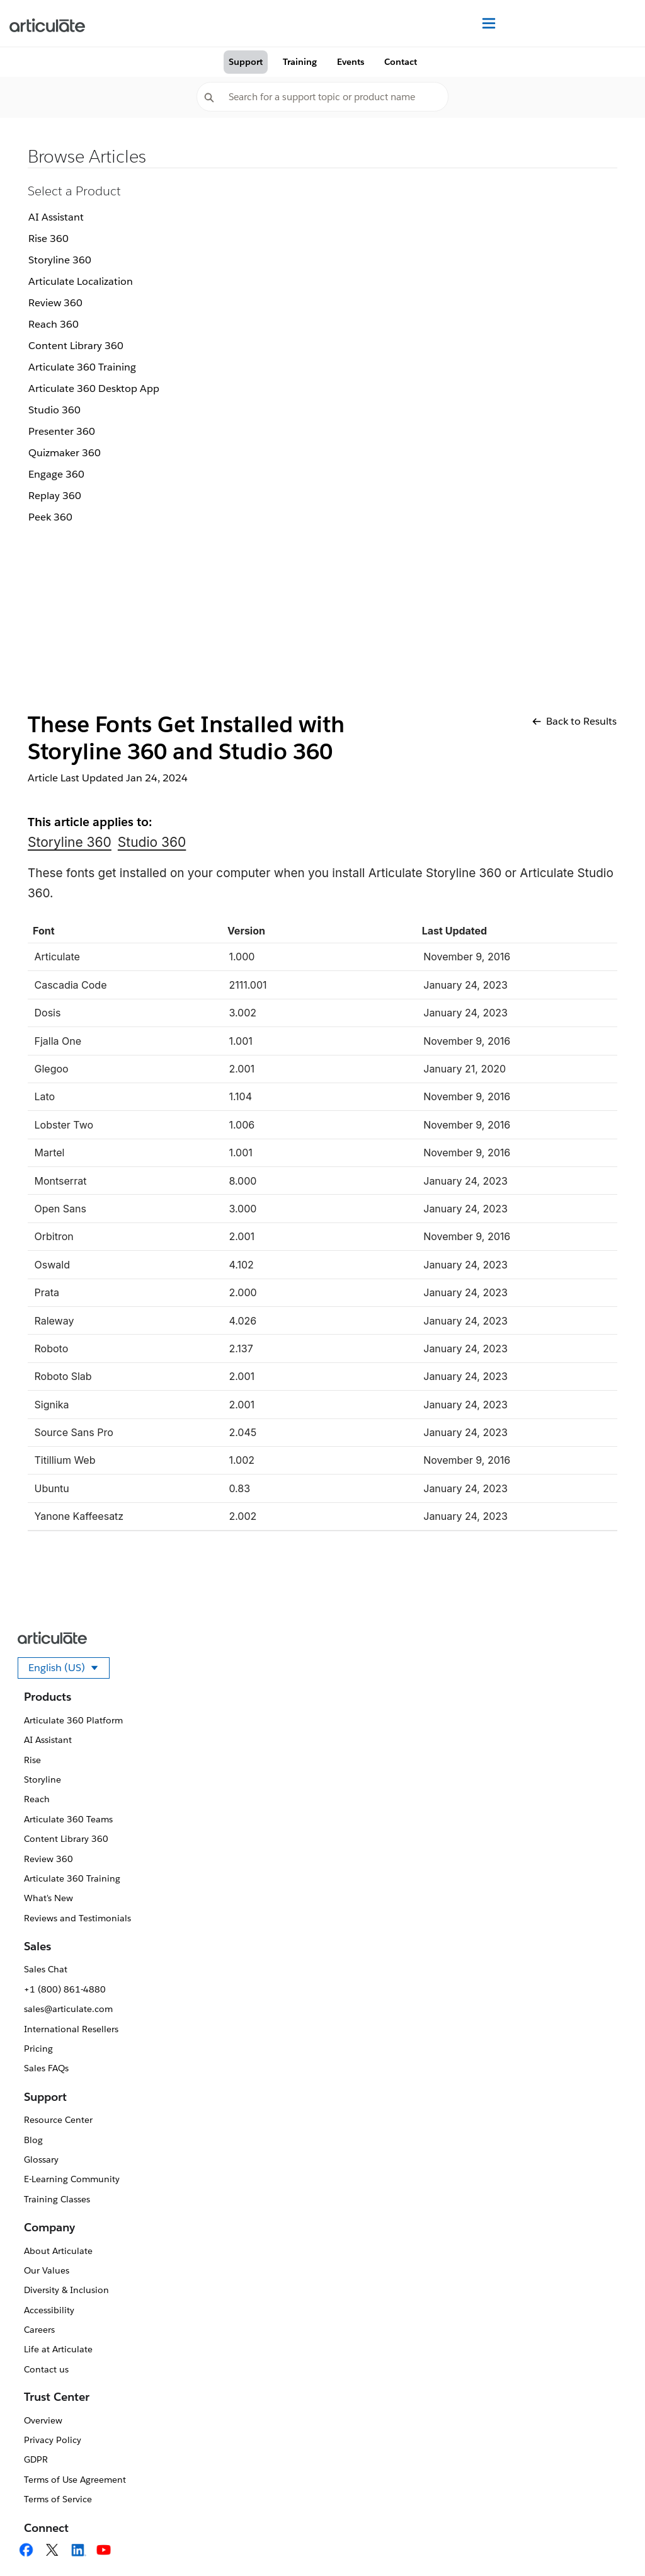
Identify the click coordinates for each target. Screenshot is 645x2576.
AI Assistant (56, 217)
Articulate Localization (80, 281)
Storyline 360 (59, 260)
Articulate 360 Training (82, 367)
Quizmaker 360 (64, 452)
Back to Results (574, 721)
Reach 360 (53, 324)
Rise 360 (48, 238)
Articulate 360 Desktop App (93, 388)
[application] (609, 2540)
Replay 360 (54, 495)
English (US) (69, 1670)
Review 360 (55, 302)
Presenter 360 (61, 431)
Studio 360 (54, 410)
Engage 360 (56, 474)
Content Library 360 (75, 345)
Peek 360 (50, 517)
